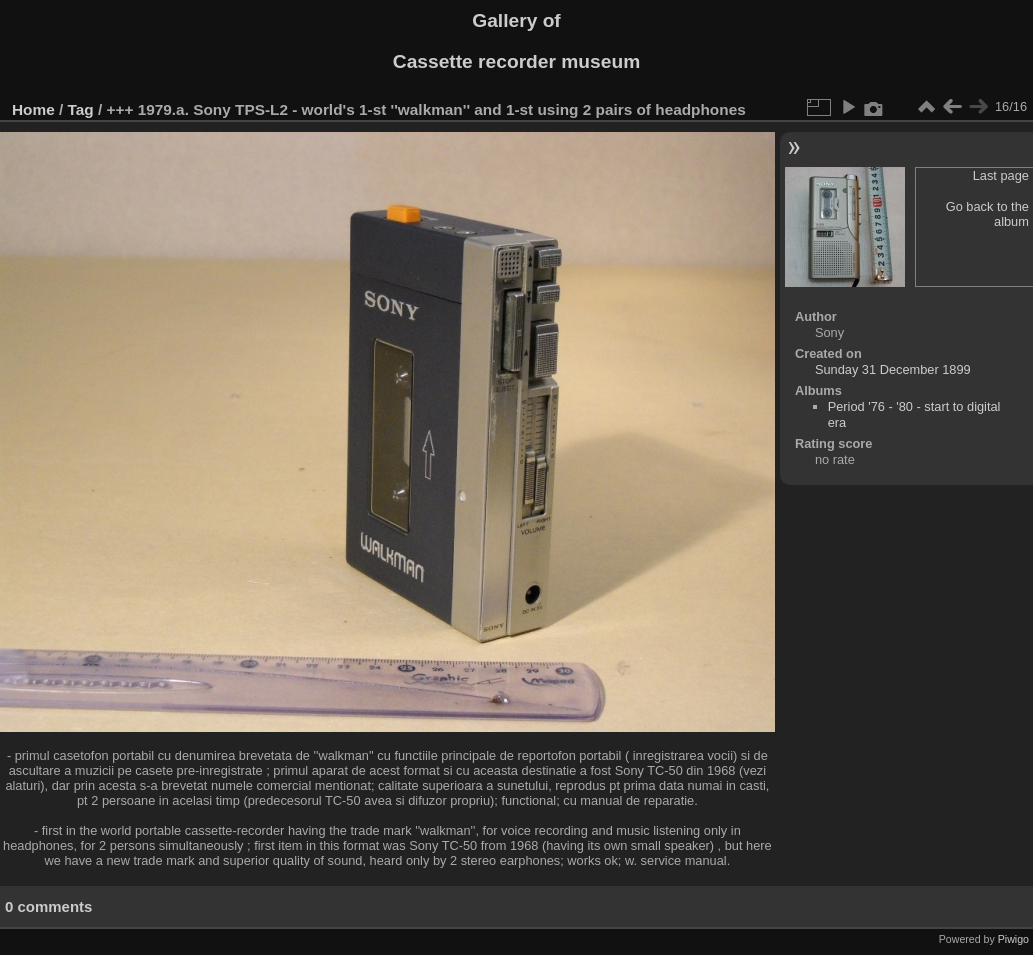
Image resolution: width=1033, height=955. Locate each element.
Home (33, 109)
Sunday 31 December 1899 (893, 369)
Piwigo (1013, 939)
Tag (81, 109)
